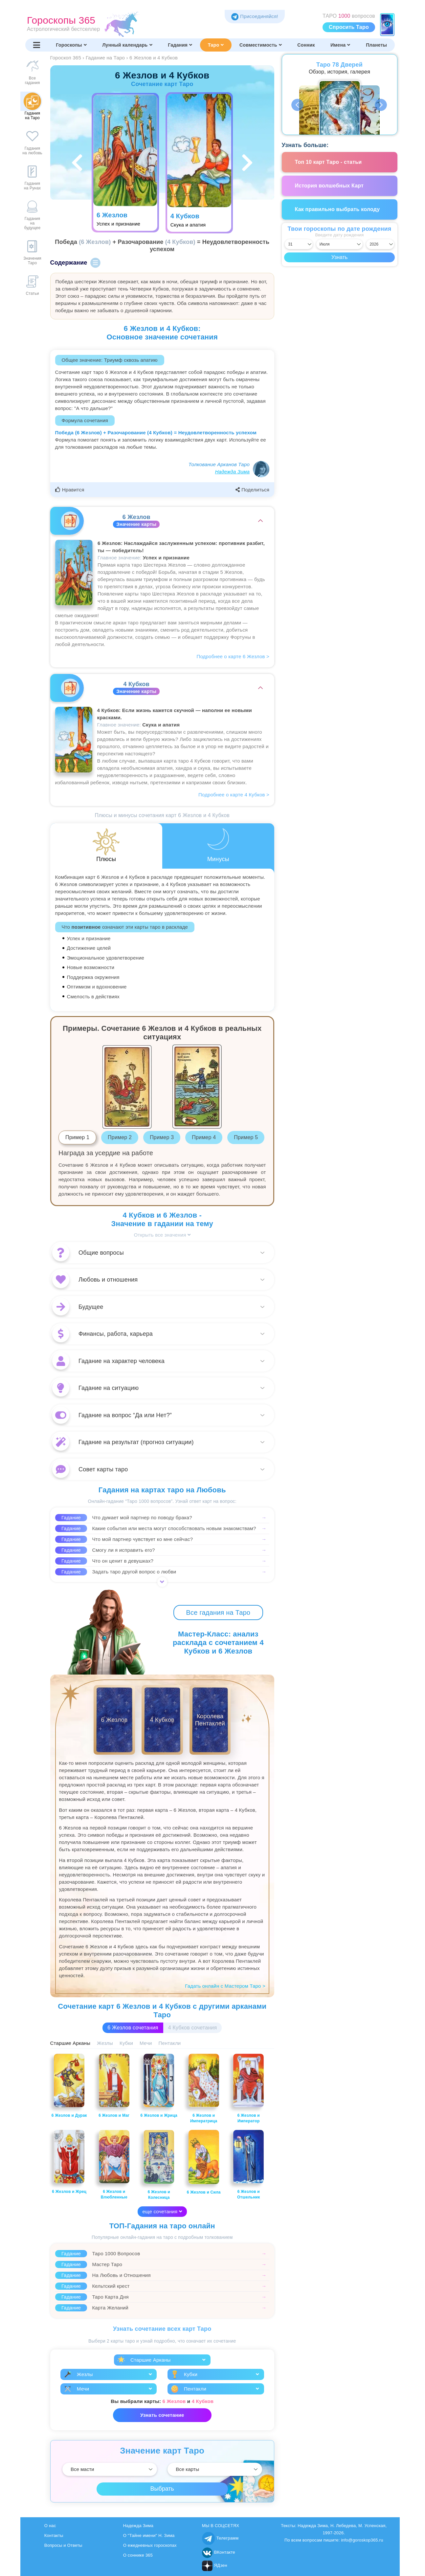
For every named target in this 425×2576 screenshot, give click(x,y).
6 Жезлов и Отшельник (248, 2164)
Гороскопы (71, 45)
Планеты (376, 45)
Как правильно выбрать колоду (337, 209)
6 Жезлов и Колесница (159, 2165)
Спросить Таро (349, 27)
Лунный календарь (127, 45)
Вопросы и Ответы (63, 2545)
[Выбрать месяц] (339, 244)
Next (381, 105)
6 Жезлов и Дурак (69, 2086)
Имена (340, 45)
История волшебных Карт (329, 185)
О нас (50, 2525)
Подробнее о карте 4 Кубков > (233, 794)
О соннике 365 (138, 2555)
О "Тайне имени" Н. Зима (149, 2535)
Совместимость (260, 45)
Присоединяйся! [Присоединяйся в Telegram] (254, 16)
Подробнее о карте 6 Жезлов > (232, 656)
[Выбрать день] (298, 244)
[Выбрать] (109, 2469)
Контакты (53, 2535)
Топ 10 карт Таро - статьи (328, 162)
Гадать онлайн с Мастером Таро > (225, 1986)
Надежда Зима (232, 471)
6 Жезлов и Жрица (158, 2086)
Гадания (180, 45)
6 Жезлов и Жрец (69, 2162)
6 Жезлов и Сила (204, 2162)
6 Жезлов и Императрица (204, 2088)
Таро (216, 45)
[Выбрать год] (380, 244)
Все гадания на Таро (218, 1612)
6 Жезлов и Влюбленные (114, 2164)
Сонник (306, 45)
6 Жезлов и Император (248, 2088)
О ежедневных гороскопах (150, 2545)
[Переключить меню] (36, 45)
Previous (297, 105)
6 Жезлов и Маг (114, 2086)
